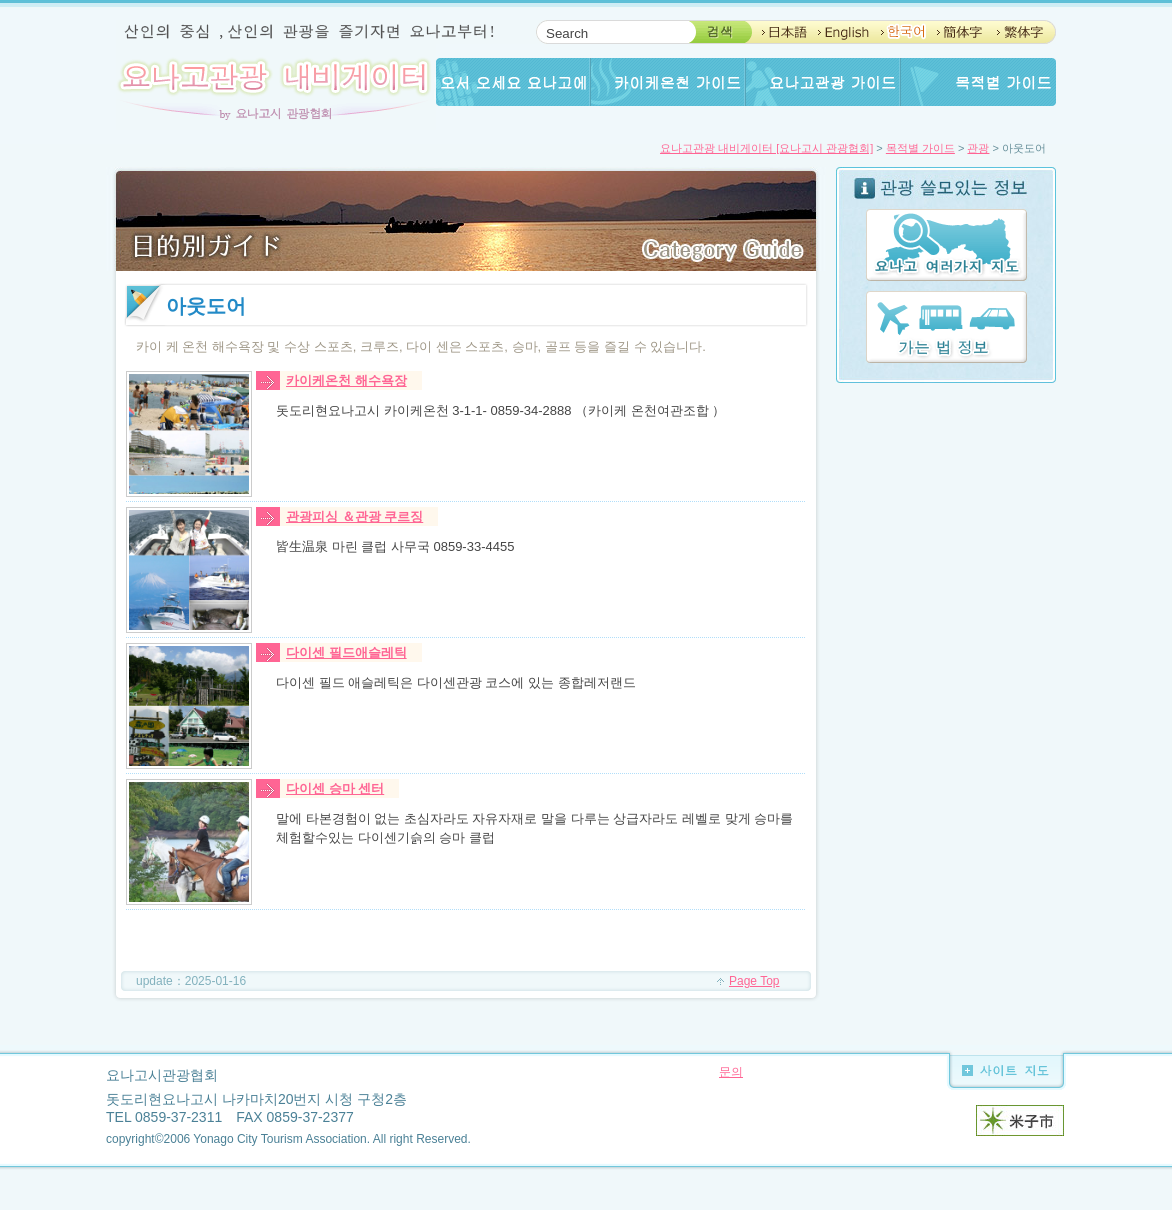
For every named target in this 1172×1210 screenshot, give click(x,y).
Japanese (783, 32)
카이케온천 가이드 (668, 82)
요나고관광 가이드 (823, 82)
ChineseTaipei (1018, 32)
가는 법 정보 (946, 327)
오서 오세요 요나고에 (513, 82)
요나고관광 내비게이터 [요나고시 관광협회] (766, 148)
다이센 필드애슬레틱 (346, 652)
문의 (731, 1072)
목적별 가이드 (920, 148)
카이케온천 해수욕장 (346, 380)
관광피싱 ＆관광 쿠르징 (354, 516)
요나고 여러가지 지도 (946, 245)
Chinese (958, 32)
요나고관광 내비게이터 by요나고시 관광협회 (276, 87)
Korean (900, 32)
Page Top (754, 981)
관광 (978, 148)
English (843, 32)
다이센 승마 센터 (335, 788)
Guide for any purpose (978, 82)
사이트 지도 (1000, 1070)
